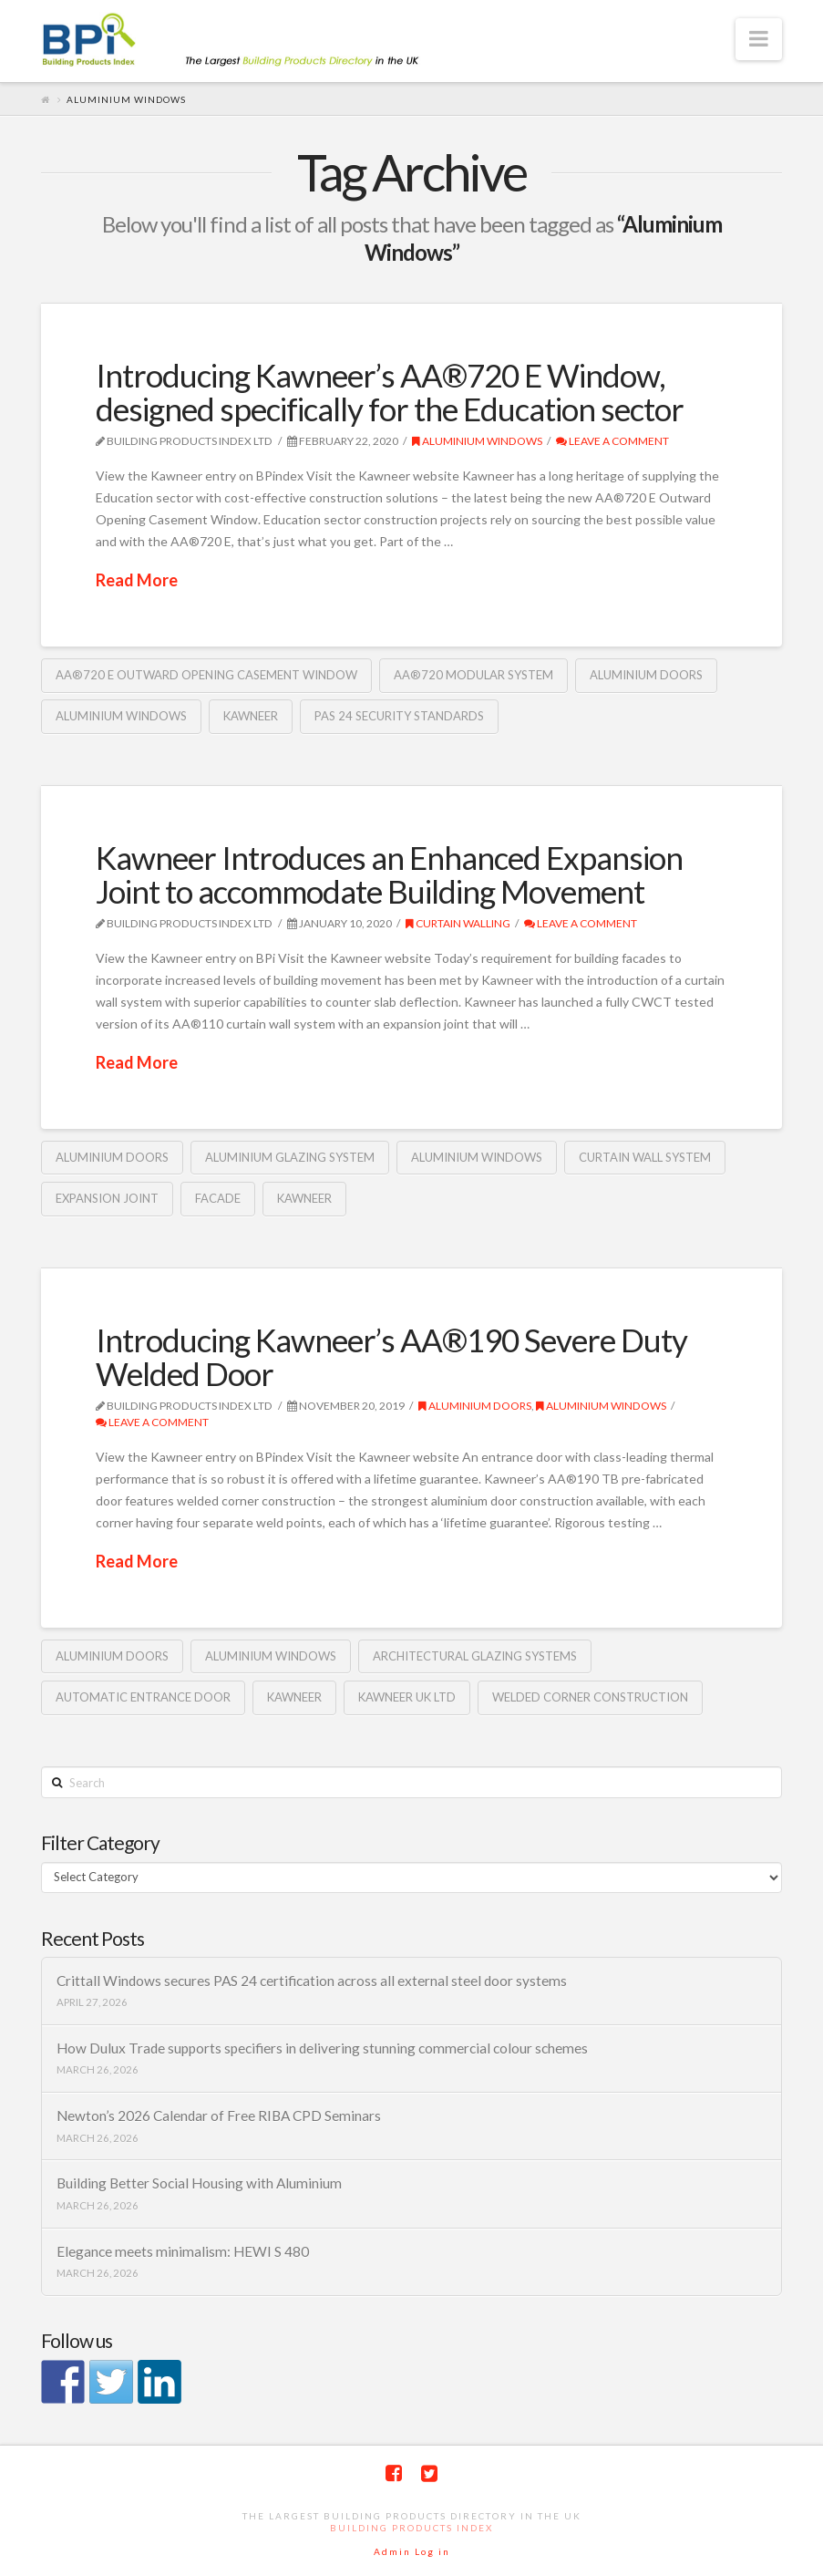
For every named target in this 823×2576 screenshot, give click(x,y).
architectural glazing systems (475, 1656)
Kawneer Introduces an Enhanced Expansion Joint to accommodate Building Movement (389, 874)
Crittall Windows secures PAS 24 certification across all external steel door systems (312, 1980)
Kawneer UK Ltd (407, 1697)
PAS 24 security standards (399, 716)
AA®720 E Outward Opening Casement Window (206, 674)
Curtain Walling (458, 923)
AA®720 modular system (473, 674)
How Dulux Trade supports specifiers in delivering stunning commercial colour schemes (322, 2048)
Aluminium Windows (477, 441)
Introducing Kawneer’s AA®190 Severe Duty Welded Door (391, 1356)
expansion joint (107, 1198)
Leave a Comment (612, 441)
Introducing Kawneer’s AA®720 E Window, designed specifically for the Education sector (390, 392)
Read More (137, 580)
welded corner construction (590, 1697)
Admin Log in (412, 2551)
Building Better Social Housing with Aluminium (199, 2183)
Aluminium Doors (646, 674)
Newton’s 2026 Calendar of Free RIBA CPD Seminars (219, 2115)
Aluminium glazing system (290, 1157)
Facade (218, 1198)
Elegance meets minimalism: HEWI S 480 (183, 2251)
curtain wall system (645, 1157)
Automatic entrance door (143, 1697)
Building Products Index (411, 2527)
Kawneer (250, 716)
